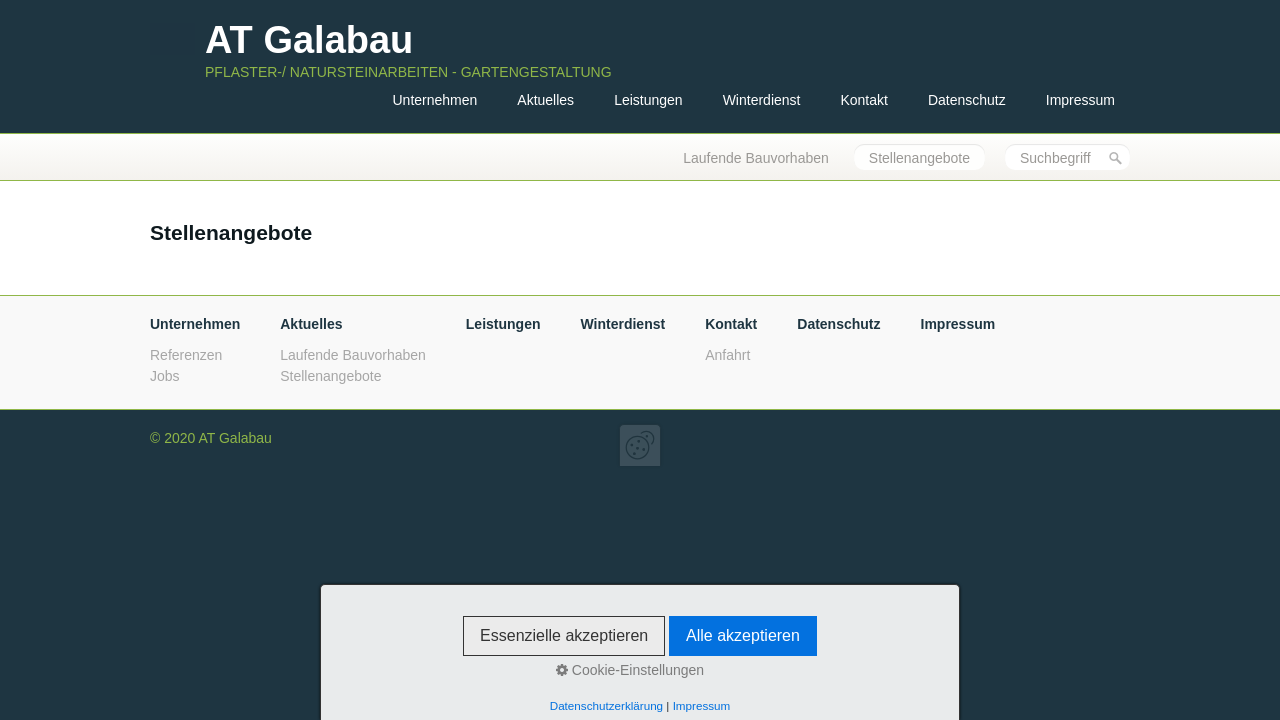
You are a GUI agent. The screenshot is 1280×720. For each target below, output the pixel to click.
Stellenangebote (919, 158)
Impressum (1080, 100)
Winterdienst (762, 100)
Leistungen (648, 100)
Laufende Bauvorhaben (756, 158)
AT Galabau (309, 40)
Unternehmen (434, 100)
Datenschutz (967, 100)
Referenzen (186, 355)
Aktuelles (545, 100)
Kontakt (863, 100)
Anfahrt (727, 355)
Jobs (165, 376)
